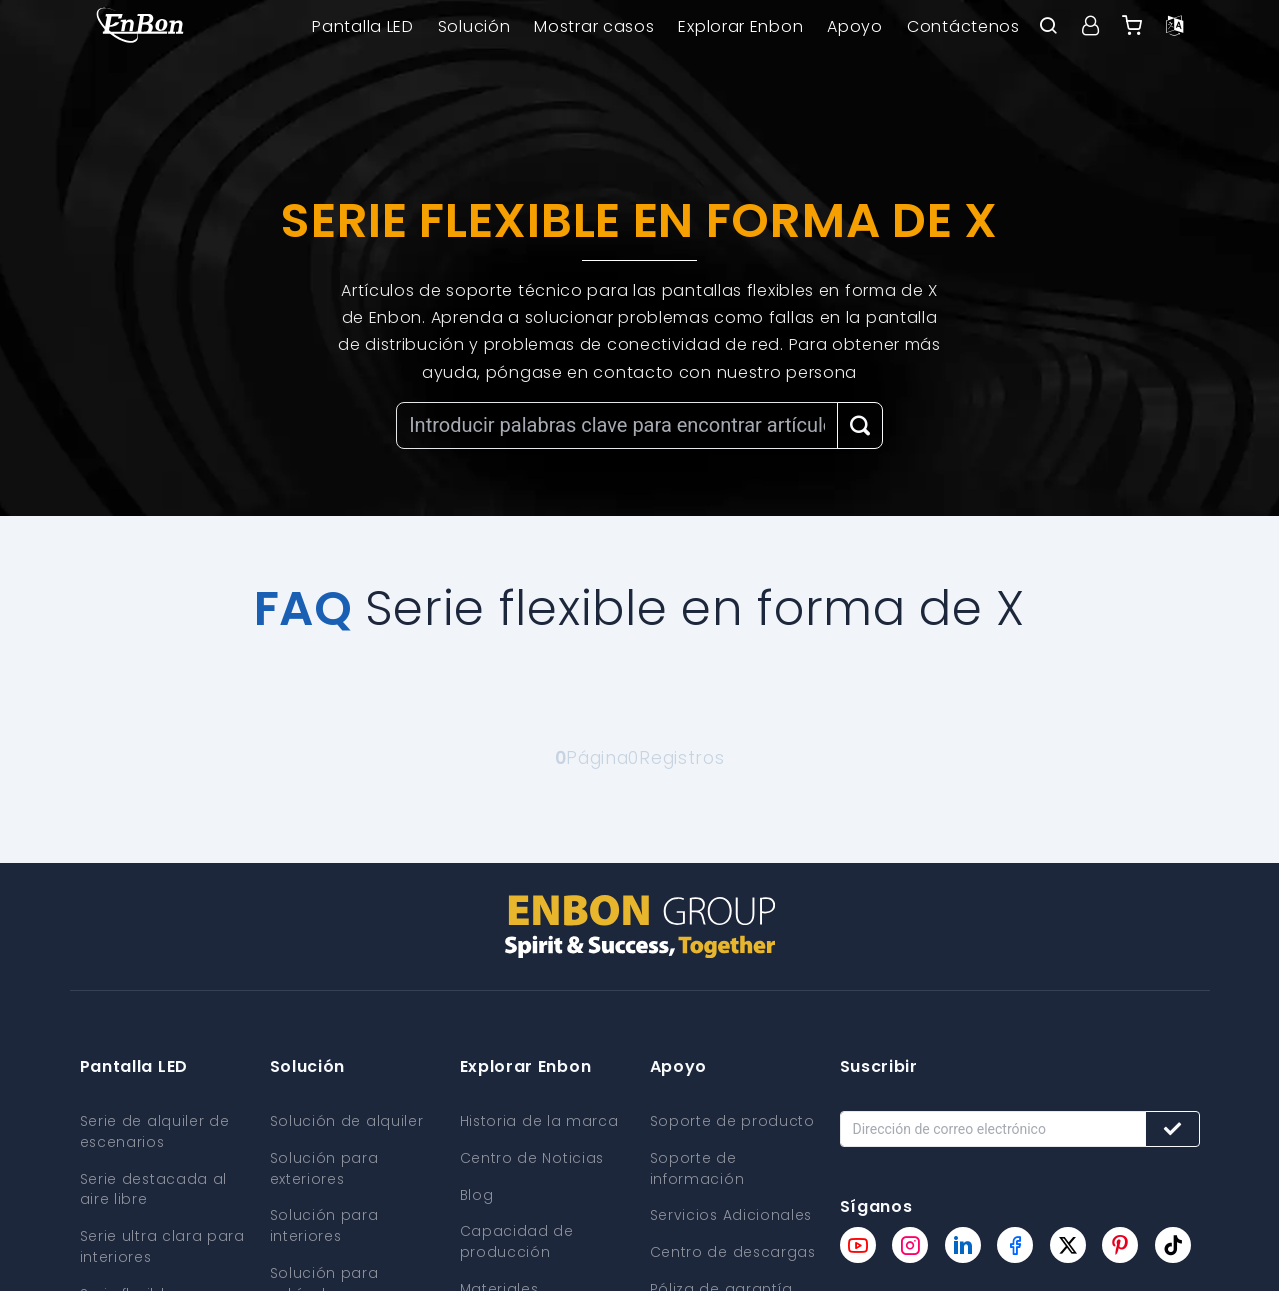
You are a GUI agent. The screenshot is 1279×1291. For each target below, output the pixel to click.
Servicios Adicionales (732, 1213)
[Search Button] (860, 425)
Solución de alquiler (347, 1121)
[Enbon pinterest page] (1120, 1245)
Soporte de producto (732, 1121)
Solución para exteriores (324, 1167)
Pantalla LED (362, 26)
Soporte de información (697, 1167)
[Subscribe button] (1172, 1129)
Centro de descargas (734, 1249)
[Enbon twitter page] (1068, 1245)
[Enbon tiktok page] (1173, 1245)
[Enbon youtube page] (858, 1245)
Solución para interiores (324, 1223)
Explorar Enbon (740, 26)
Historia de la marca (540, 1121)
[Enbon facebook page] (1015, 1245)
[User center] (1091, 27)
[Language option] (1175, 27)
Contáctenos (963, 26)
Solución (474, 26)
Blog (477, 1193)
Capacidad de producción (517, 1239)
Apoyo (855, 26)
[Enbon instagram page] (910, 1245)
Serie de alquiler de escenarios (155, 1131)
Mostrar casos (594, 26)
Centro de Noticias (533, 1157)
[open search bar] (1049, 27)
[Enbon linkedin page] (963, 1245)
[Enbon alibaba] (1133, 27)
